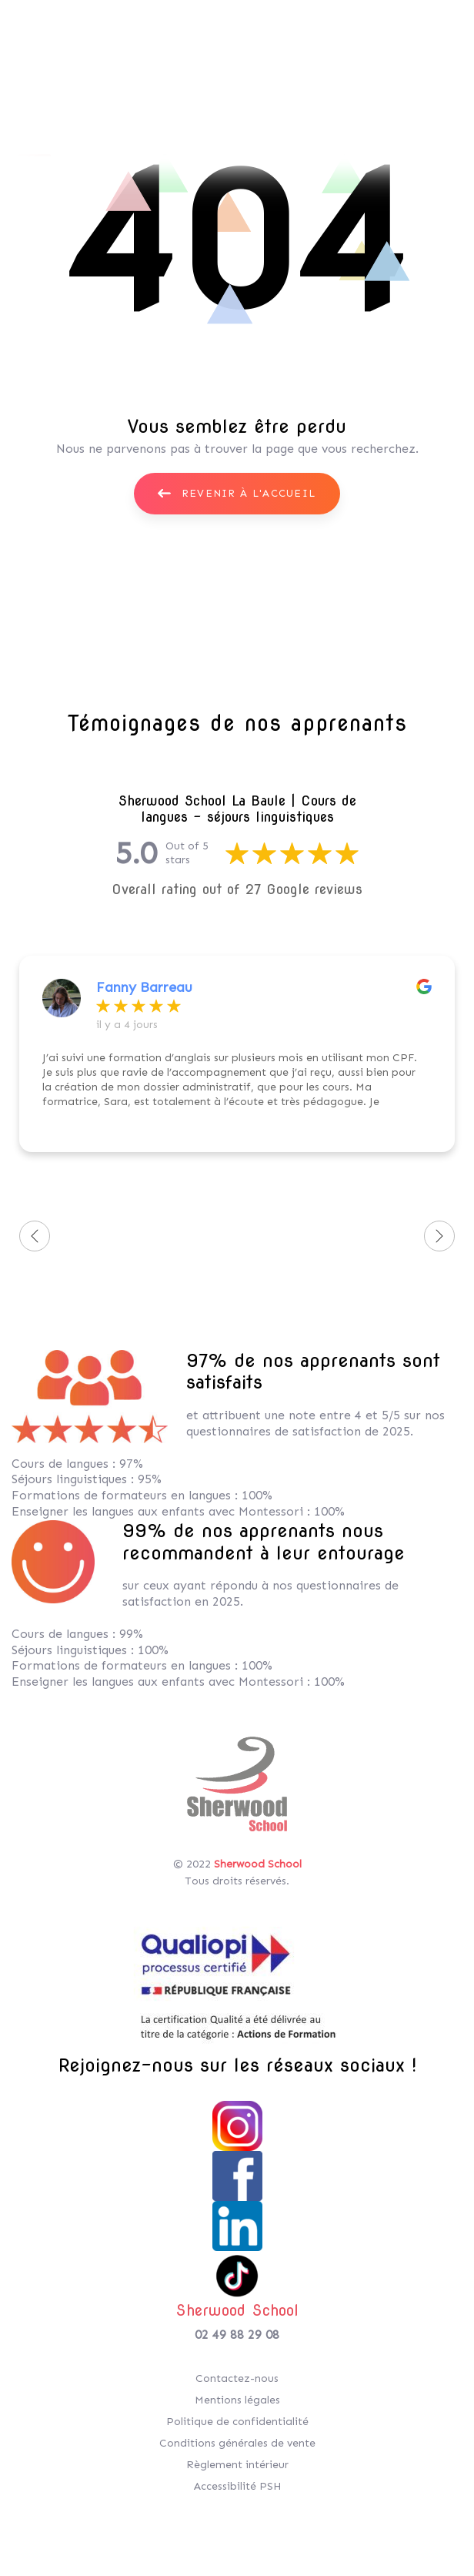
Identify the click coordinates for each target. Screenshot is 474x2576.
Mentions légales (237, 2400)
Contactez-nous (237, 2378)
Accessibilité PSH (237, 2486)
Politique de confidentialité (237, 2421)
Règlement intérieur (237, 2464)
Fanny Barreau (144, 987)
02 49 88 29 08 (237, 2334)
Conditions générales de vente (237, 2443)
